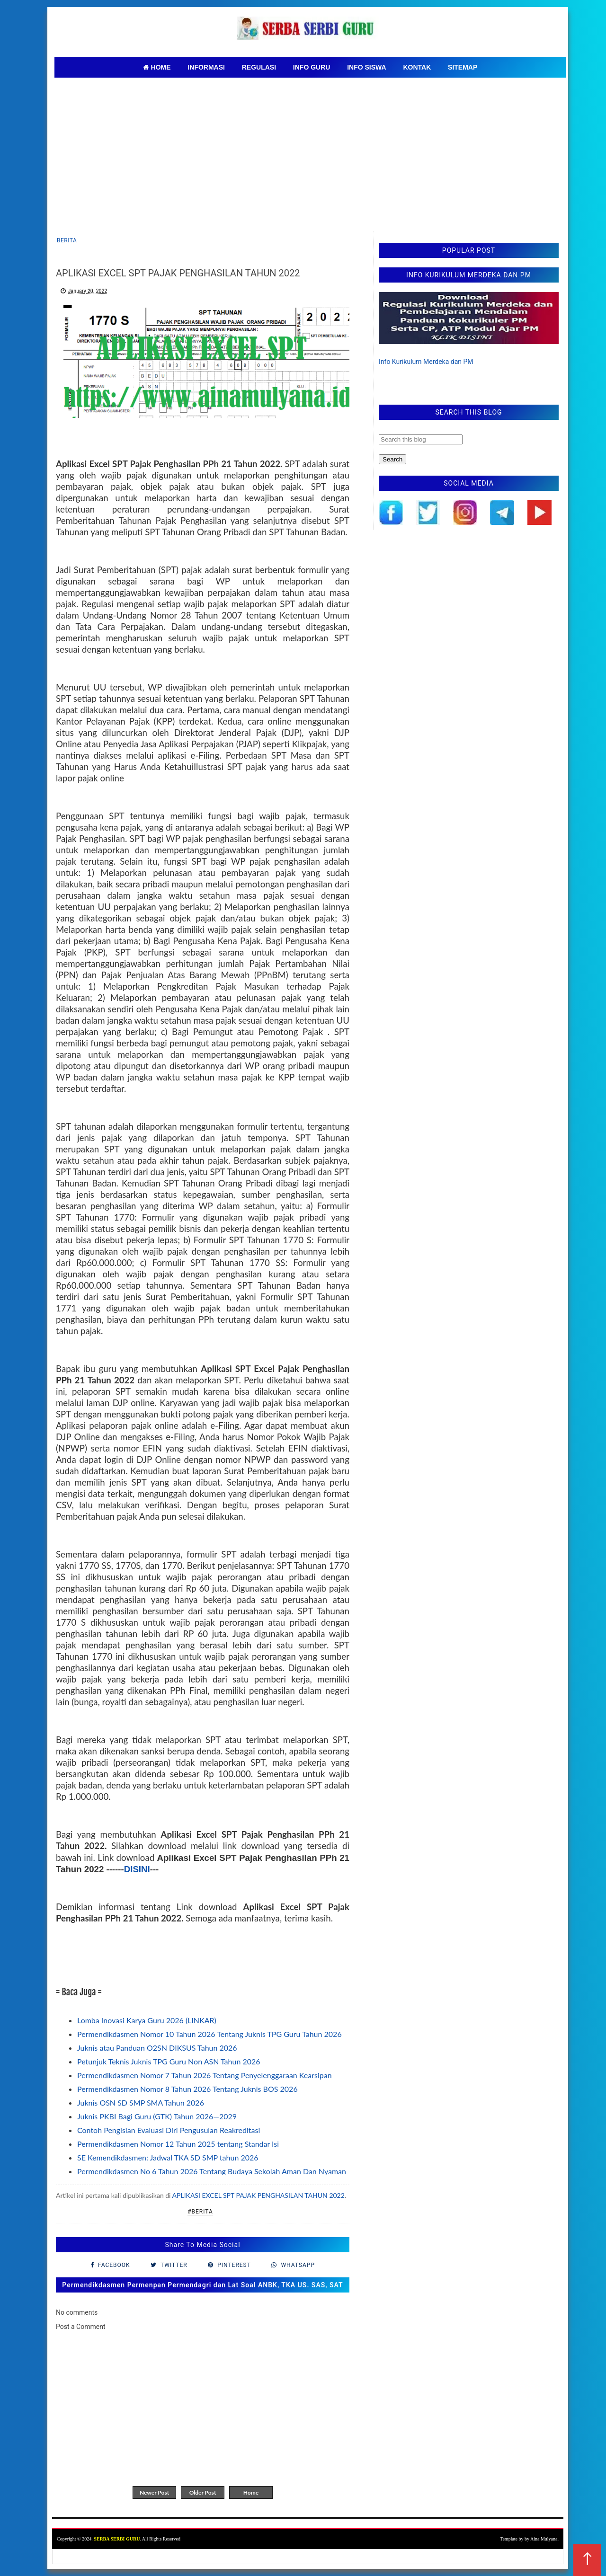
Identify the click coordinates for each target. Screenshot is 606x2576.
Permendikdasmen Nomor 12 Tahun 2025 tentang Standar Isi (178, 2143)
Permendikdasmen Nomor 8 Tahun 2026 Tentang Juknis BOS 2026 (187, 2088)
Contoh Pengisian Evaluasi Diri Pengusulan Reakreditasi (168, 2129)
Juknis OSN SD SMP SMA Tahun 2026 (140, 2102)
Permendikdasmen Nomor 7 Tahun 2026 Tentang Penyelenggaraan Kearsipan (204, 2075)
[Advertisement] (310, 148)
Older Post (202, 2492)
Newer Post (154, 2492)
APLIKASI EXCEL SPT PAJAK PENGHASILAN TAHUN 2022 (258, 2195)
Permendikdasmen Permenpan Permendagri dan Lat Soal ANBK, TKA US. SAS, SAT (202, 2285)
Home (250, 2492)
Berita (67, 240)
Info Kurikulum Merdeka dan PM (426, 361)
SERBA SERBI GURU (117, 2538)
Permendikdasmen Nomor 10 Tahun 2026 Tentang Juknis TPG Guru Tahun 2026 (209, 2033)
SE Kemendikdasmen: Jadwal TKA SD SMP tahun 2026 (167, 2157)
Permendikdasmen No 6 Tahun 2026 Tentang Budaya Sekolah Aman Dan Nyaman (211, 2171)
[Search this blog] (421, 439)
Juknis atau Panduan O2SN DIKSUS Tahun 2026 (157, 2047)
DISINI (137, 1869)
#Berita (200, 2211)
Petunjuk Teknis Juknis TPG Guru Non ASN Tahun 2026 (168, 2061)
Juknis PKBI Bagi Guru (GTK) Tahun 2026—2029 (157, 2116)
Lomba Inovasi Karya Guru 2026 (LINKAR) (146, 2020)
